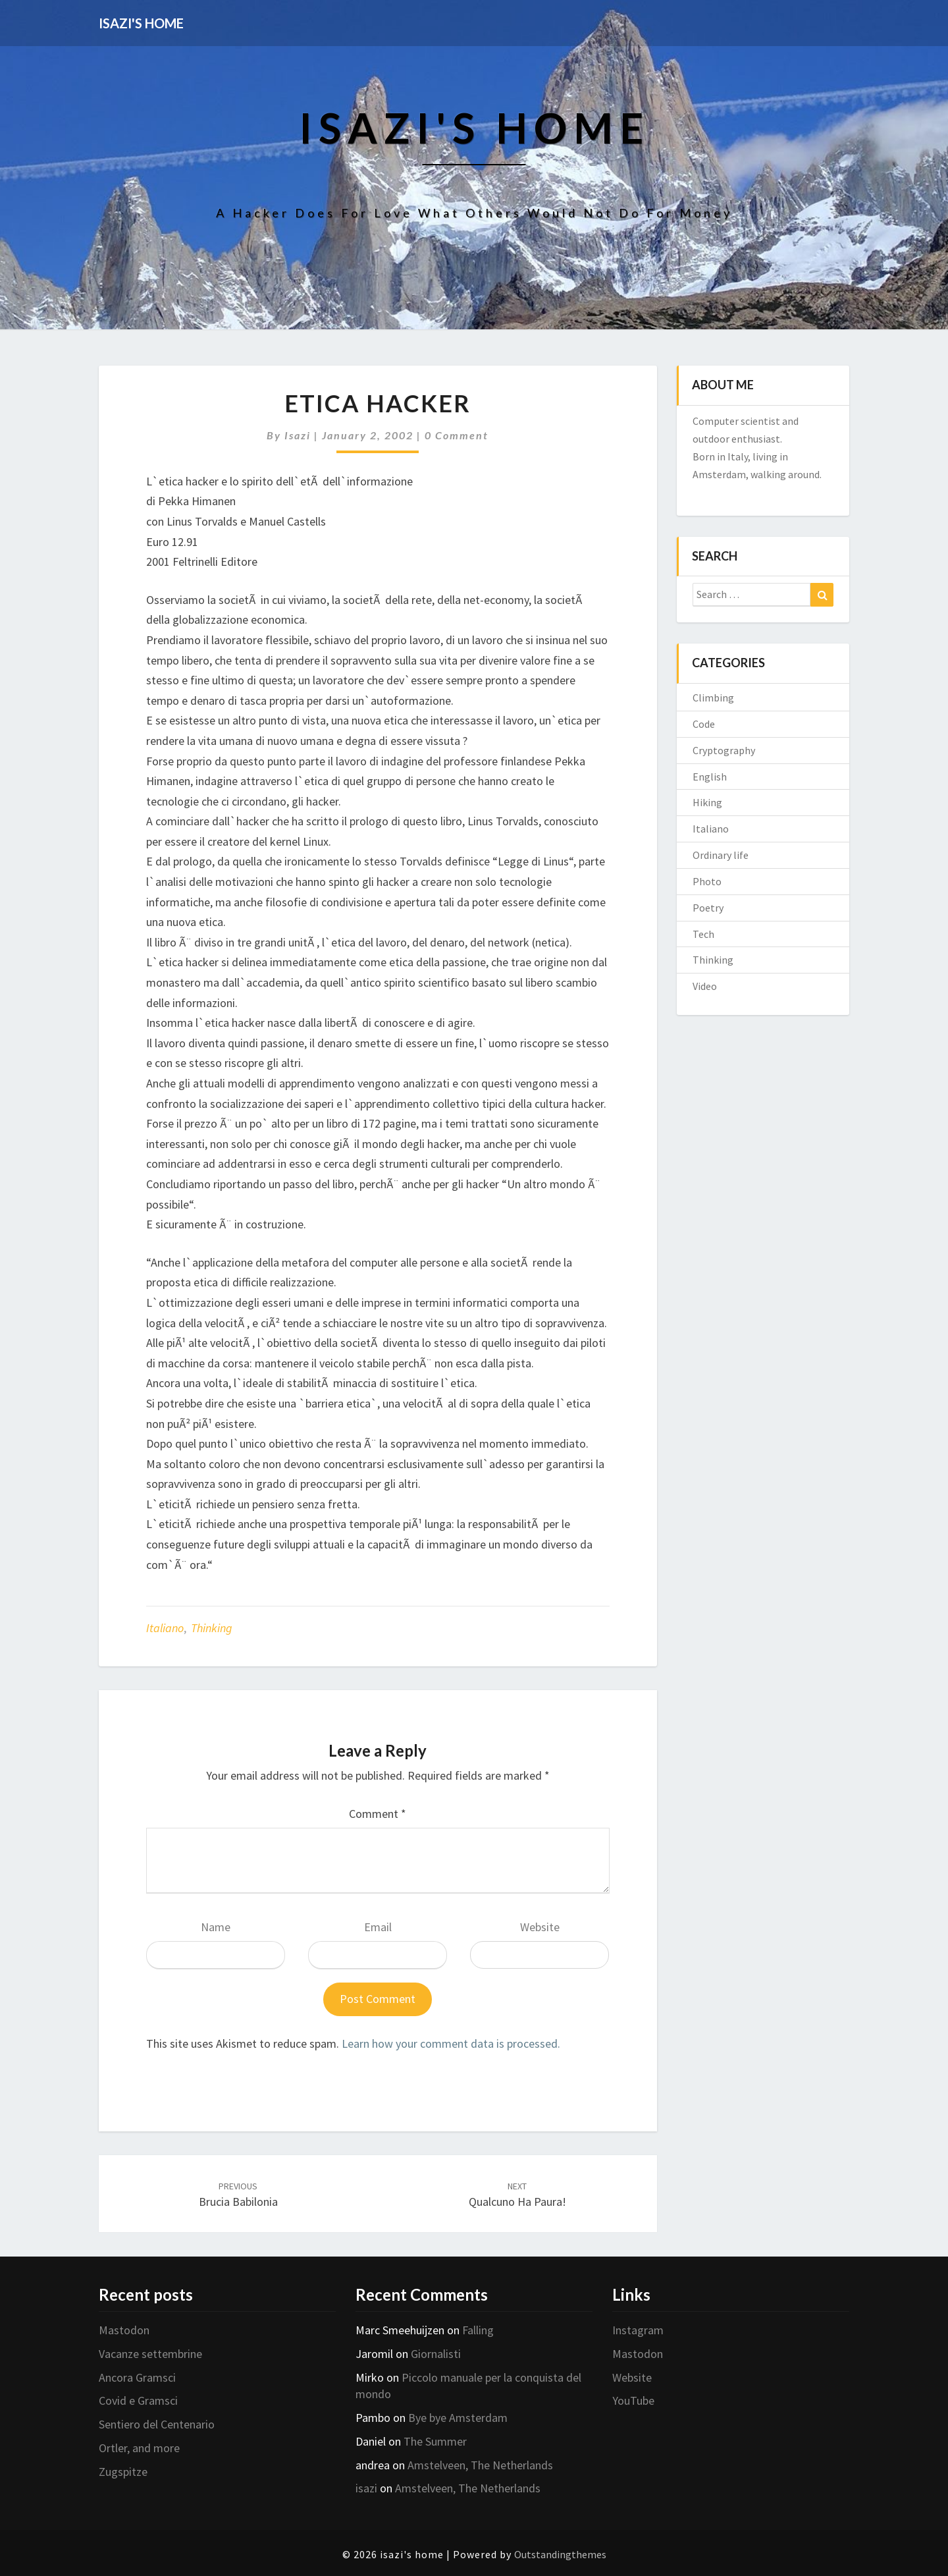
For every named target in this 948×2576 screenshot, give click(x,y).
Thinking (211, 1627)
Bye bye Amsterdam (458, 2417)
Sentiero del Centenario (157, 2424)
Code (704, 723)
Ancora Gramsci (137, 2377)
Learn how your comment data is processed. (451, 2043)
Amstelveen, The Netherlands (480, 2465)
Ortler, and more (139, 2447)
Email (378, 1926)
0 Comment (456, 435)
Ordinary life (721, 855)
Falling (478, 2330)
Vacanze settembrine (150, 2353)
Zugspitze (123, 2471)
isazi (297, 435)
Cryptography (724, 750)
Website (540, 1926)
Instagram (638, 2330)
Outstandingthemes (560, 2554)
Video (705, 986)
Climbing (713, 697)
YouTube (633, 2400)
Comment (377, 1813)
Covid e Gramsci (138, 2400)
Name (215, 1926)
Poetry (708, 907)
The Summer (435, 2441)
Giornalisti (436, 2353)
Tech (703, 934)
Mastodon (124, 2330)
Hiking (707, 802)
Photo (707, 881)
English (710, 776)
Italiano (165, 1627)
